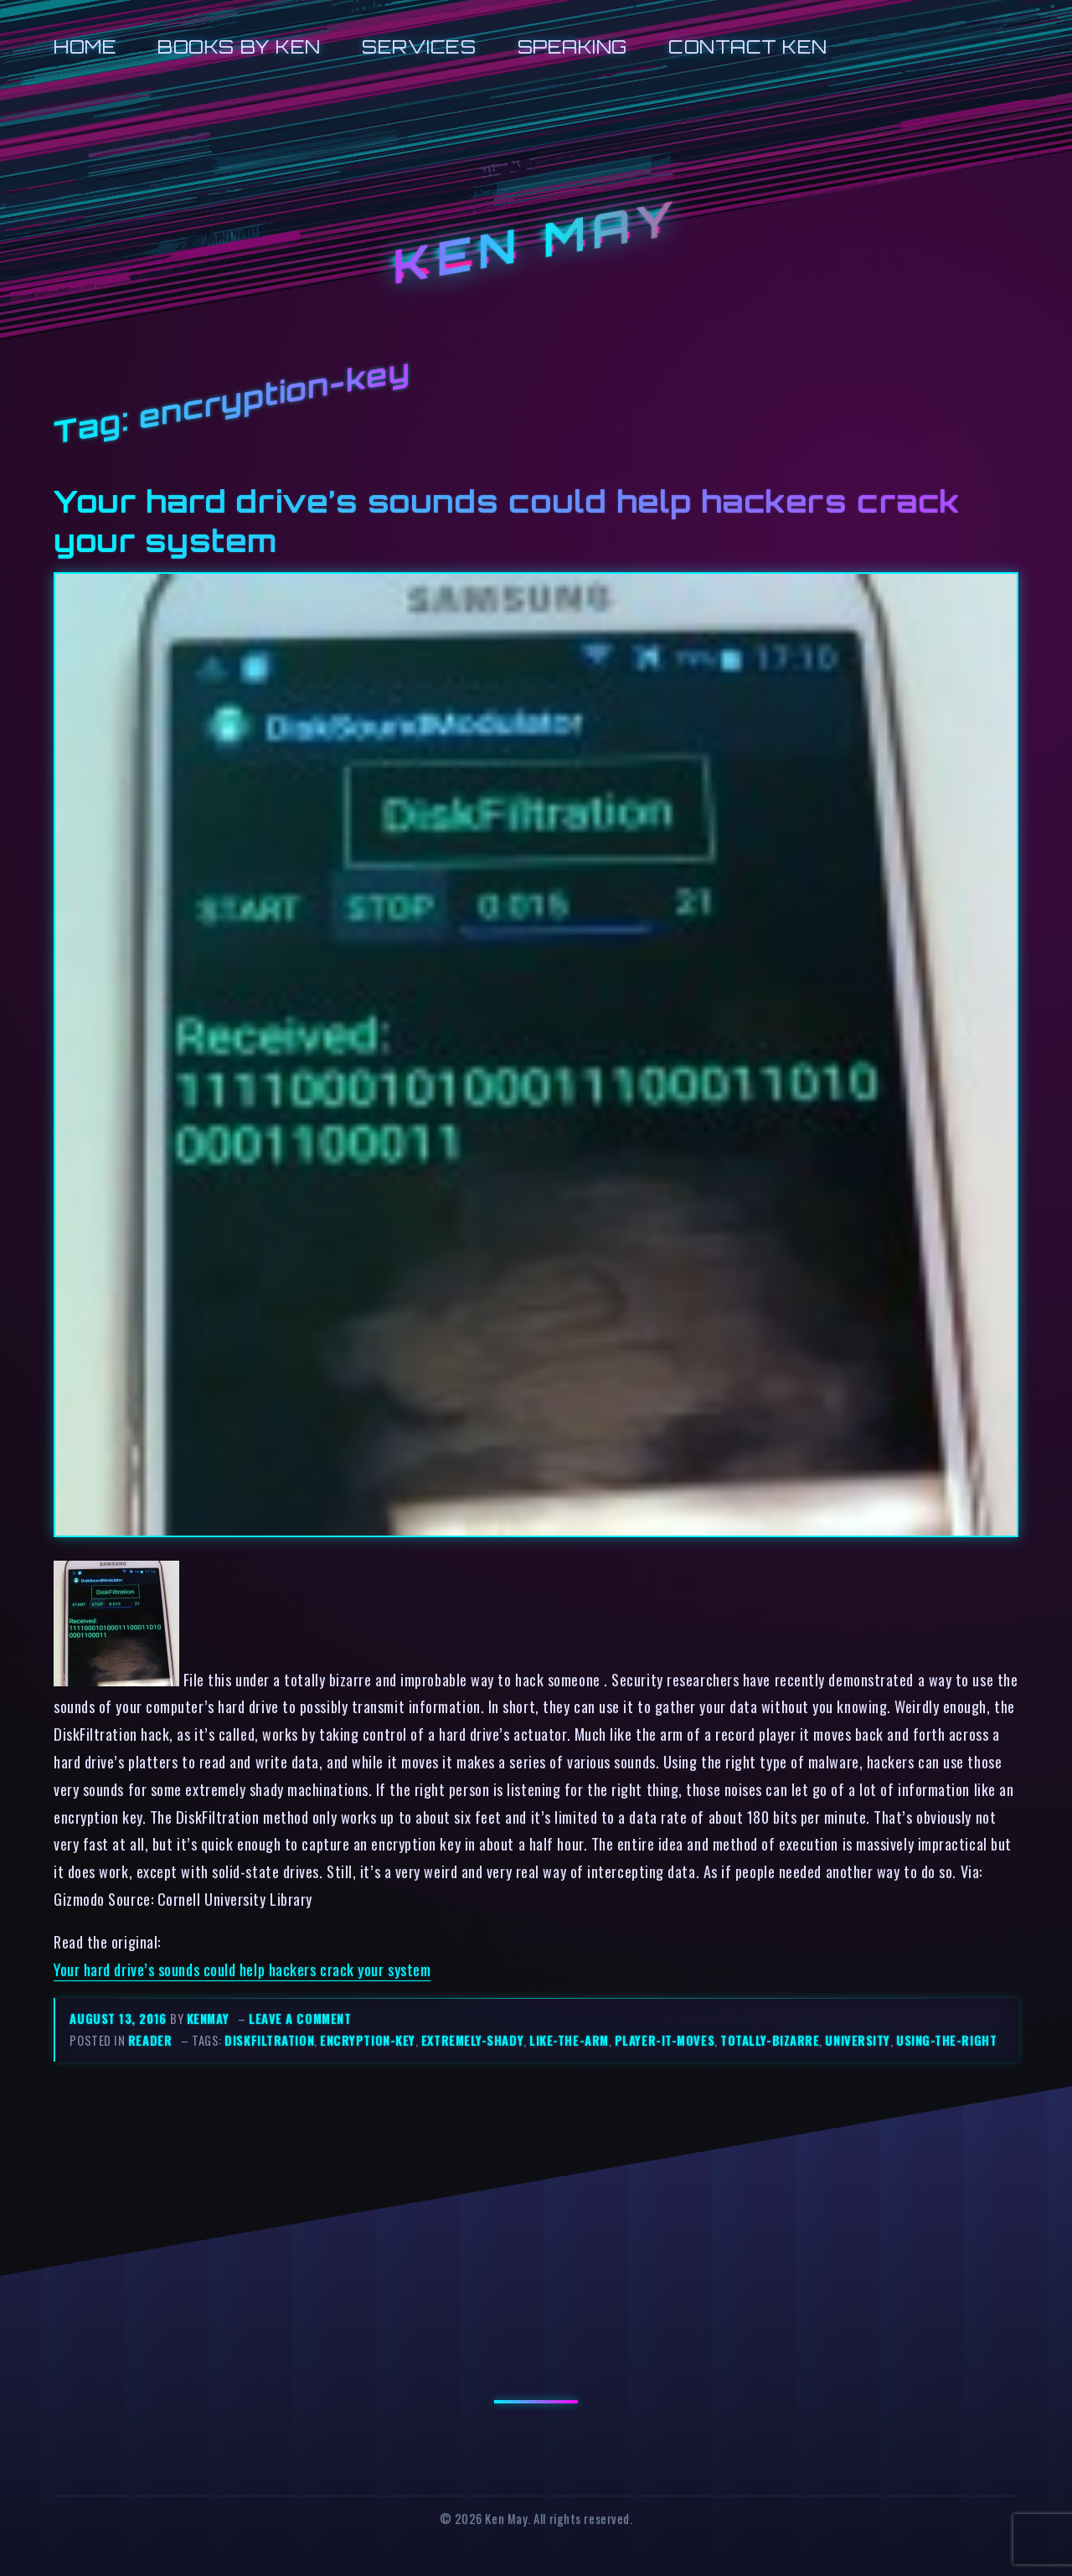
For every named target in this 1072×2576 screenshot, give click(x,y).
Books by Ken (239, 46)
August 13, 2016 (120, 2018)
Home (85, 46)
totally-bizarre (769, 2040)
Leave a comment (300, 2018)
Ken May (536, 242)
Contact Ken (747, 46)
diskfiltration (269, 2040)
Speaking (572, 46)
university (857, 2040)
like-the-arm (569, 2040)
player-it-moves (664, 2040)
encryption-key (367, 2040)
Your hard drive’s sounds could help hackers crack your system (242, 1969)
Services (419, 46)
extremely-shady (472, 2040)
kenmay (208, 2018)
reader (150, 2040)
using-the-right (946, 2040)
